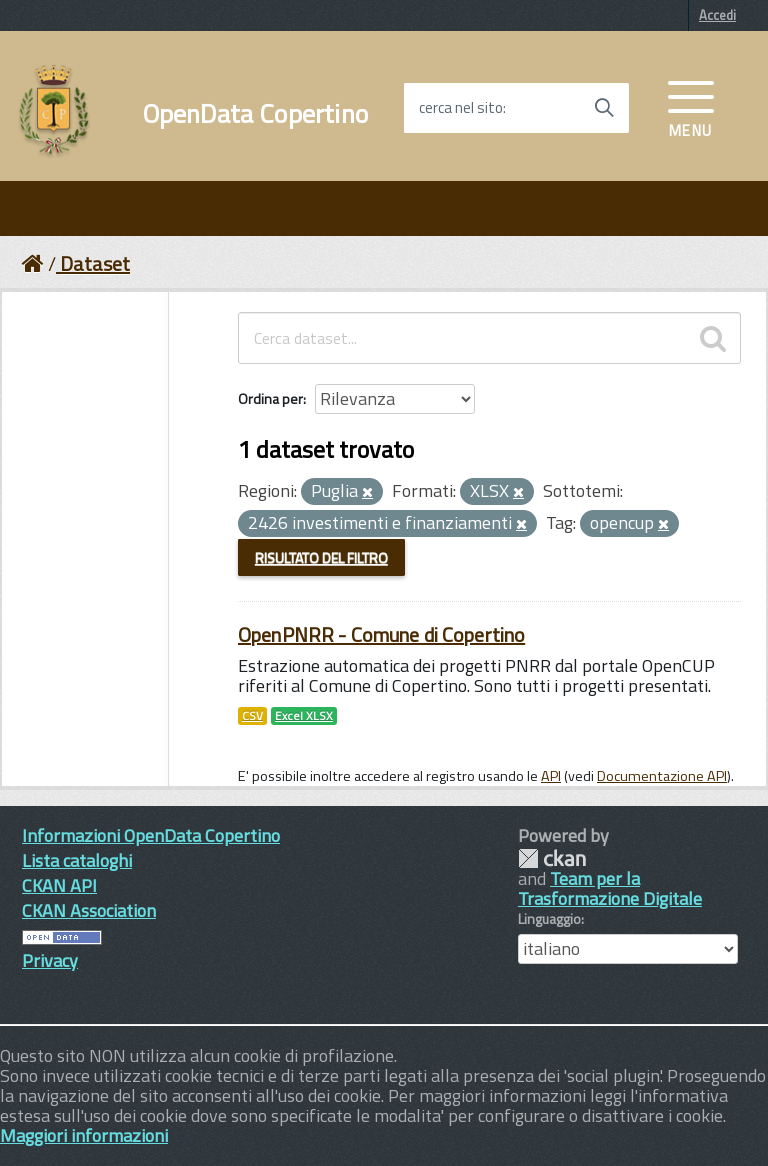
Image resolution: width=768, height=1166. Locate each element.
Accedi (717, 15)
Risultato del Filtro (321, 557)
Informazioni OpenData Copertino (151, 835)
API (551, 776)
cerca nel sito (461, 108)
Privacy (50, 960)
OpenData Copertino (255, 114)
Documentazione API (662, 776)
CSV (252, 716)
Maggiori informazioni (84, 1135)
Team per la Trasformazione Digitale (610, 888)
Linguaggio (549, 919)
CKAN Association (89, 910)
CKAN (552, 858)
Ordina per (270, 398)
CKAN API (59, 885)
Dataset (95, 263)
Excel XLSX (304, 716)
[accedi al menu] (691, 107)
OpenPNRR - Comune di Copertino (381, 634)
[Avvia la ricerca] (604, 108)
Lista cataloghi (77, 860)
